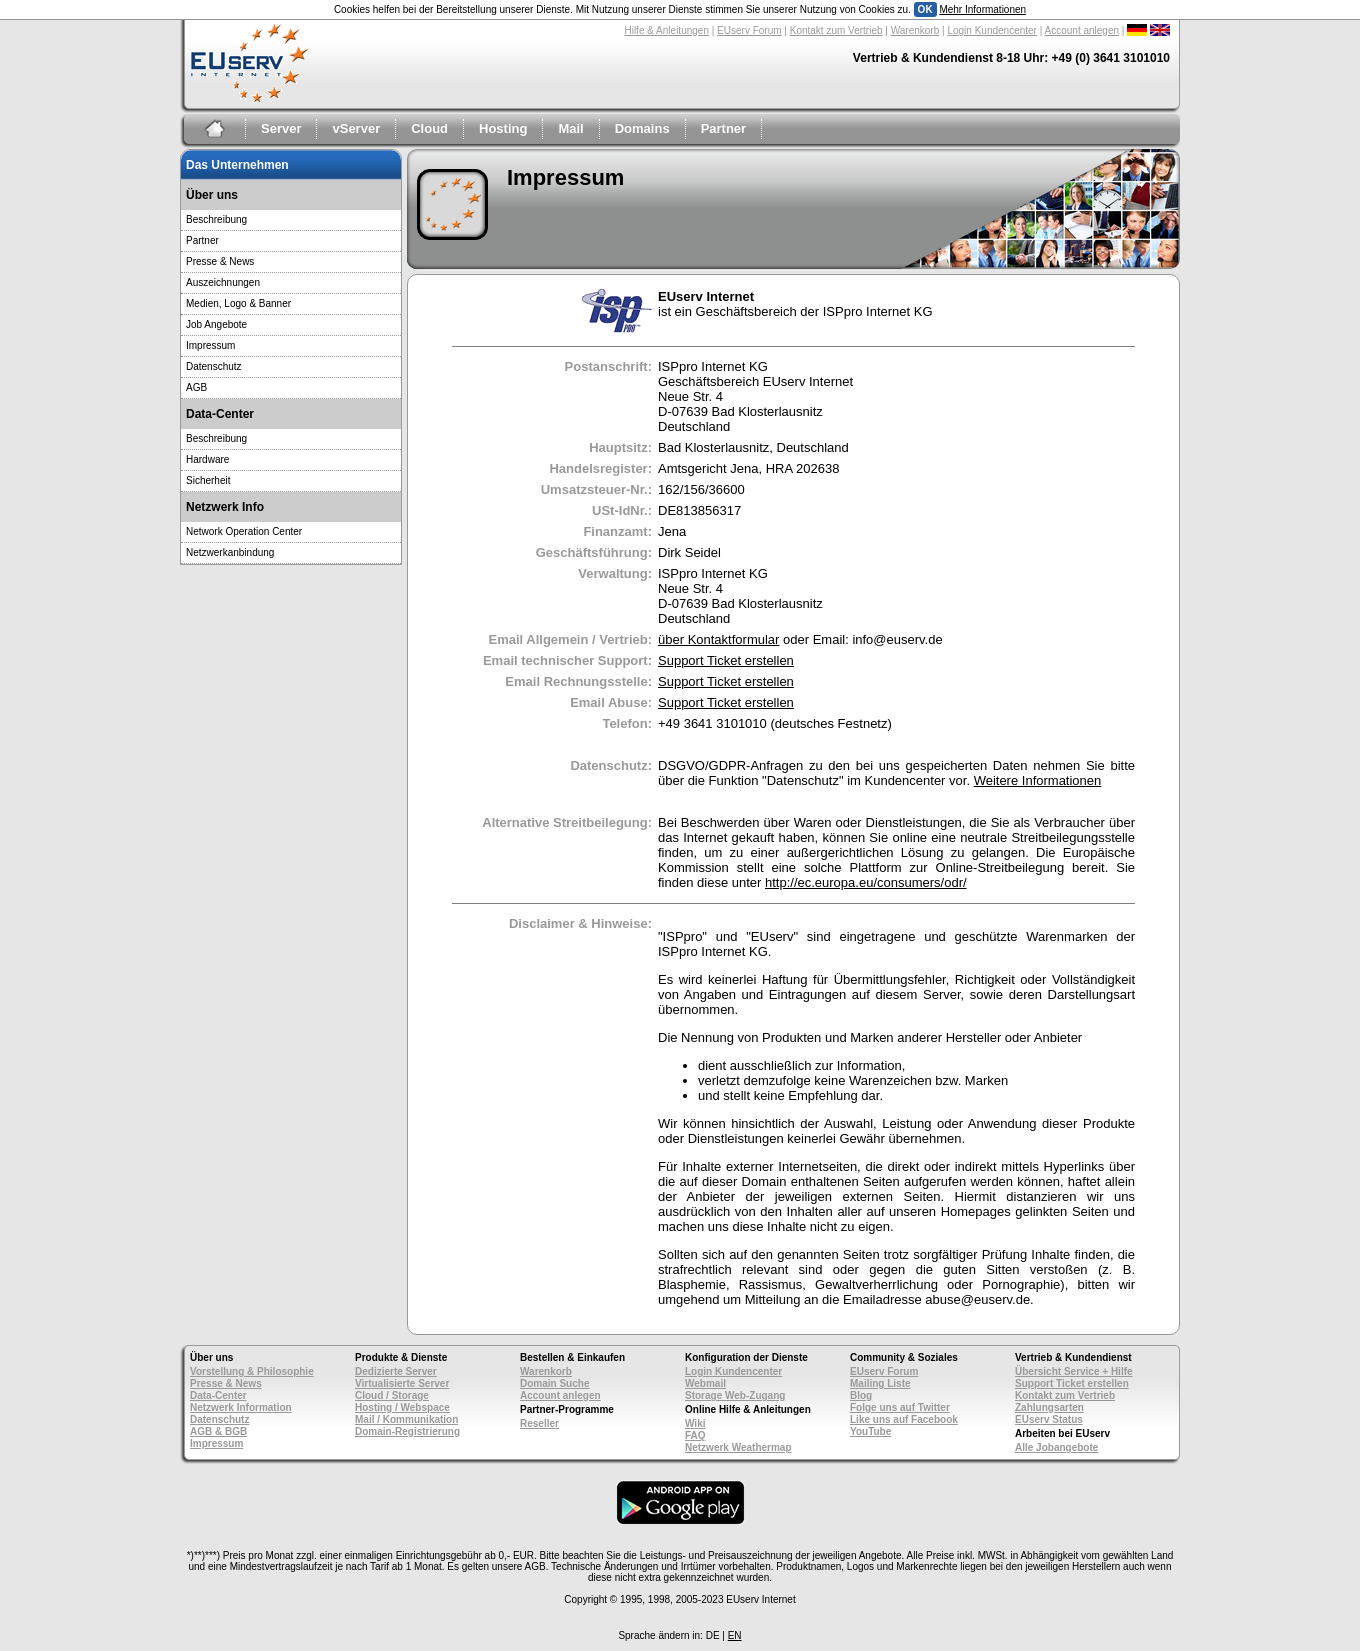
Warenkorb (915, 30)
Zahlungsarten (1049, 1407)
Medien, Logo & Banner (238, 303)
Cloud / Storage (392, 1395)
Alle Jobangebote (1056, 1447)
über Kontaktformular (718, 639)
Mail (570, 128)
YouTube (870, 1431)
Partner (724, 128)
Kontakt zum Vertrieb (836, 30)
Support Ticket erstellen (726, 660)
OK (925, 9)
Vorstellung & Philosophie (252, 1371)
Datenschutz (214, 366)
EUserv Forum (749, 30)
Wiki (695, 1423)
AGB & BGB (218, 1431)
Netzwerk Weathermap (738, 1447)
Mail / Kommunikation (406, 1419)
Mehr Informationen (982, 9)
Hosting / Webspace (402, 1407)
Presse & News (220, 261)
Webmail (705, 1383)
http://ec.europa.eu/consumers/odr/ (866, 882)
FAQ (695, 1435)
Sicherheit (208, 480)
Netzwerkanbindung (230, 552)
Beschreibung (216, 219)
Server (281, 128)
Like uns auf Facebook (904, 1419)
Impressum (210, 345)
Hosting (503, 128)
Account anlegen (1082, 30)
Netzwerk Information (241, 1407)
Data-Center (218, 1395)
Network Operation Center (244, 531)
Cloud (429, 128)
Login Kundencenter (992, 30)
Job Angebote (216, 324)
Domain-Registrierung (407, 1431)
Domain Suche (554, 1383)
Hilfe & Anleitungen (666, 30)
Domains (642, 128)
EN (735, 1635)
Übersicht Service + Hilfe (1074, 1371)
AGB (196, 387)
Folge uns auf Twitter (900, 1407)
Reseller (539, 1423)
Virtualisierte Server (402, 1383)
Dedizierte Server (396, 1371)
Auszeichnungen (223, 282)
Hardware (207, 459)
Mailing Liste (880, 1383)
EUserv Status (1049, 1419)
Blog (861, 1395)
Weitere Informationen (1038, 780)
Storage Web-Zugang (735, 1395)
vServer (356, 128)
